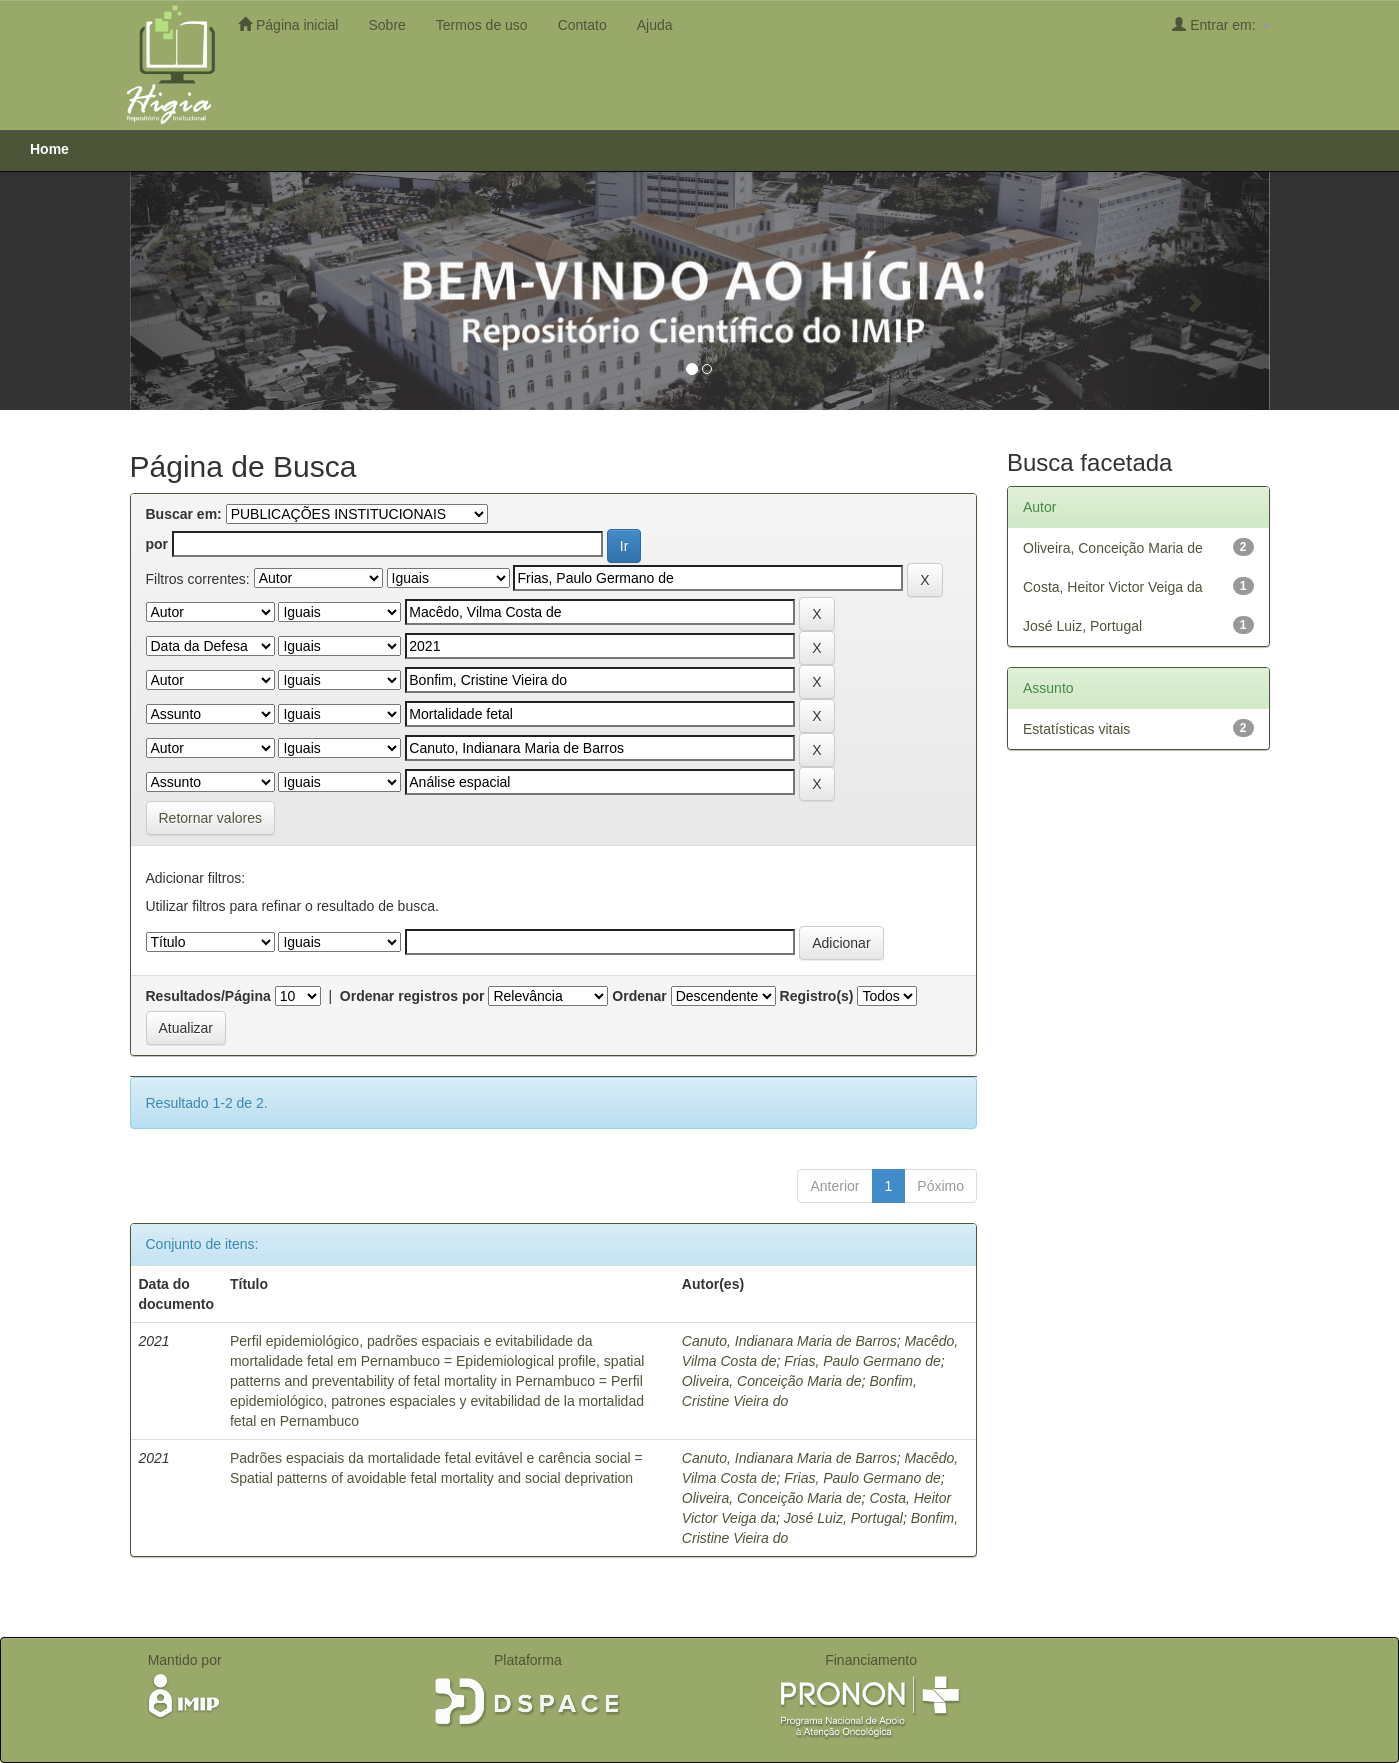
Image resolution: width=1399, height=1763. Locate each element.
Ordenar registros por (412, 996)
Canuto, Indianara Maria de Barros (789, 1341)
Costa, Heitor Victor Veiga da (1113, 587)
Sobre (386, 25)
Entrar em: (1220, 24)
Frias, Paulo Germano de (862, 1361)
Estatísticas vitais (1076, 729)
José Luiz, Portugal (843, 1518)
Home (49, 149)
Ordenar (639, 996)
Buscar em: (184, 514)
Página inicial (288, 24)
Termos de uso (482, 25)
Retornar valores (211, 818)
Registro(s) (817, 996)
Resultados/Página (208, 996)
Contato (582, 25)
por (157, 544)
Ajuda (655, 25)
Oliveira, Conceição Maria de (772, 1381)
